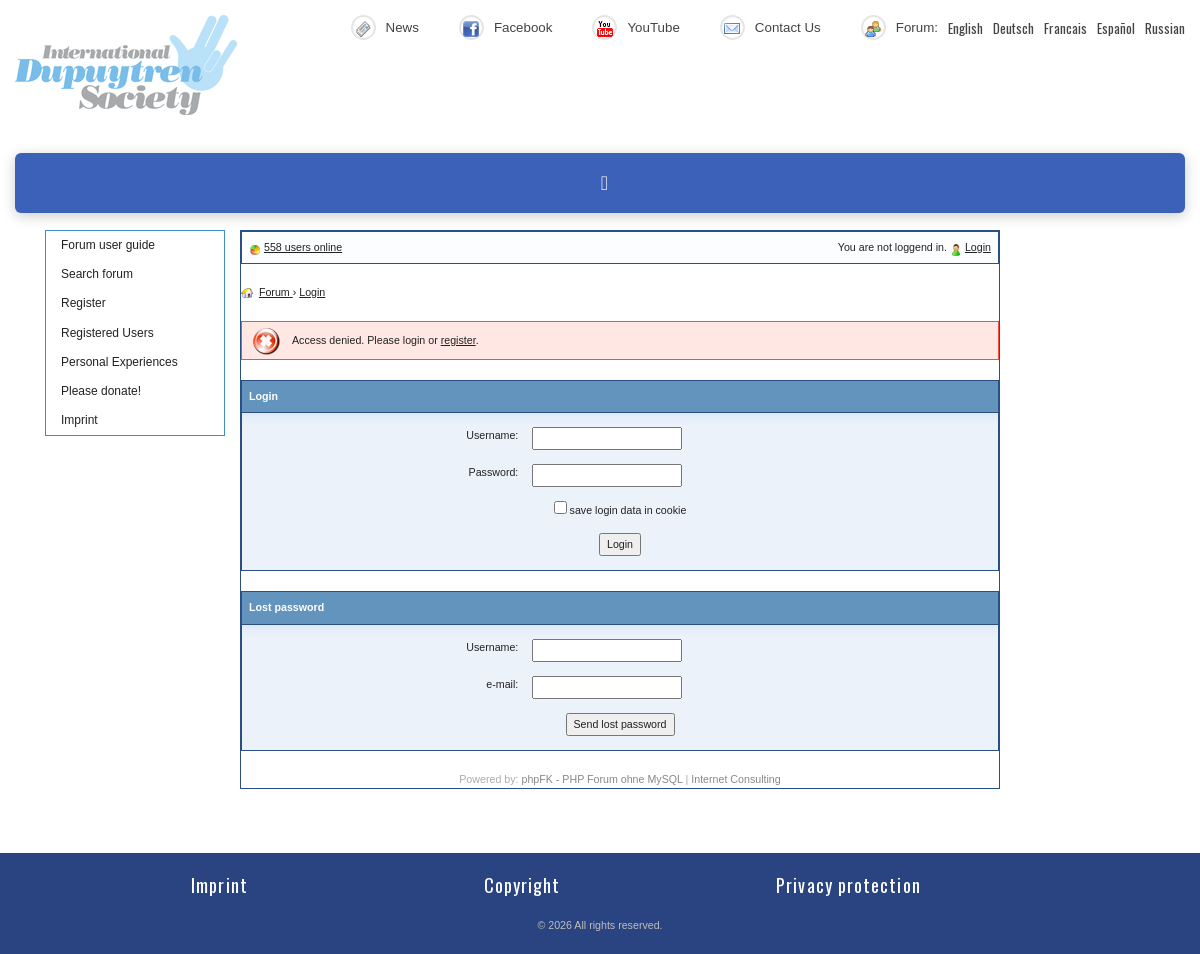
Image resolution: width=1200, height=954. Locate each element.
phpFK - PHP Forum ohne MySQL (603, 779)
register (458, 340)
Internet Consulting (735, 779)
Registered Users (107, 333)
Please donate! (101, 391)
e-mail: (502, 684)
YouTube (653, 27)
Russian (1165, 28)
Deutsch (1013, 28)
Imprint (79, 420)
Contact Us (788, 27)
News (402, 27)
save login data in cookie (620, 508)
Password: (494, 472)
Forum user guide (108, 245)
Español (1116, 28)
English (965, 28)
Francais (1065, 28)
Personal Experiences (119, 362)
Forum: (917, 27)
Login (978, 247)
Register (83, 303)
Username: (492, 435)
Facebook (523, 27)
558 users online (303, 247)
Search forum (97, 274)
